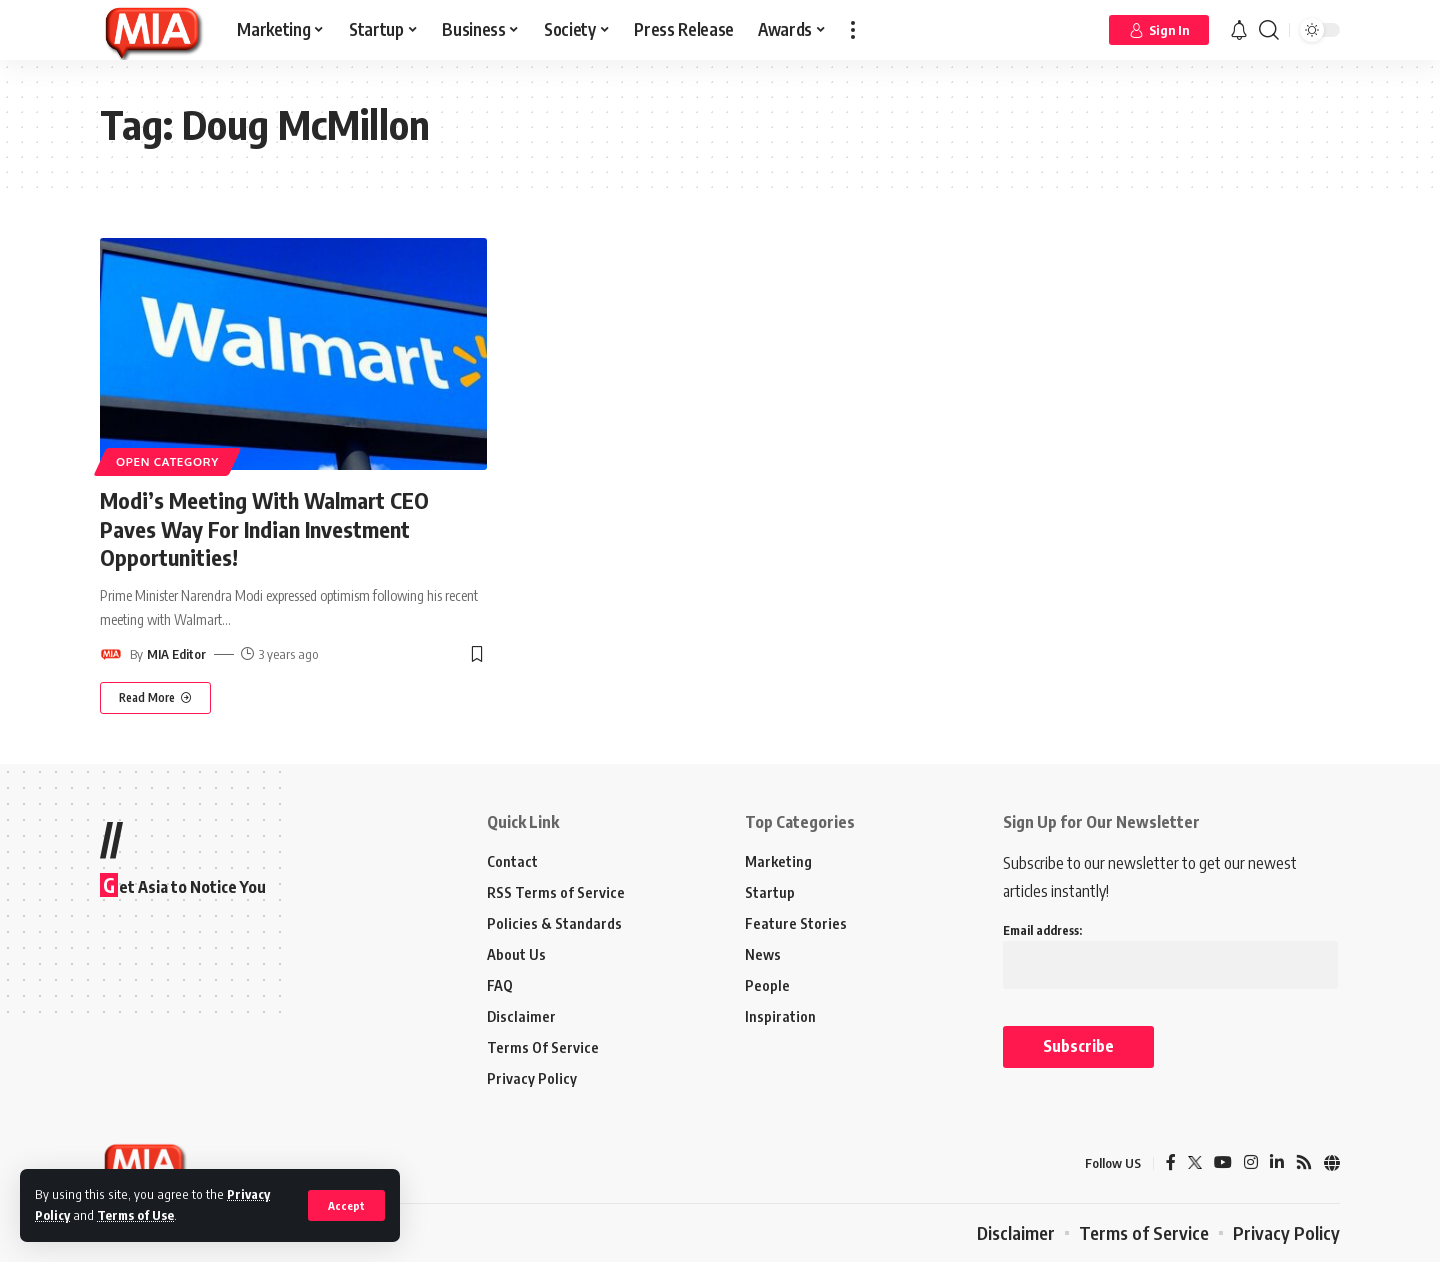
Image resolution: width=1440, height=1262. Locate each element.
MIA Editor (176, 654)
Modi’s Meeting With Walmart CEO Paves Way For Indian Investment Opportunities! (264, 528)
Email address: (1170, 948)
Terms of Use (135, 1215)
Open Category (167, 461)
